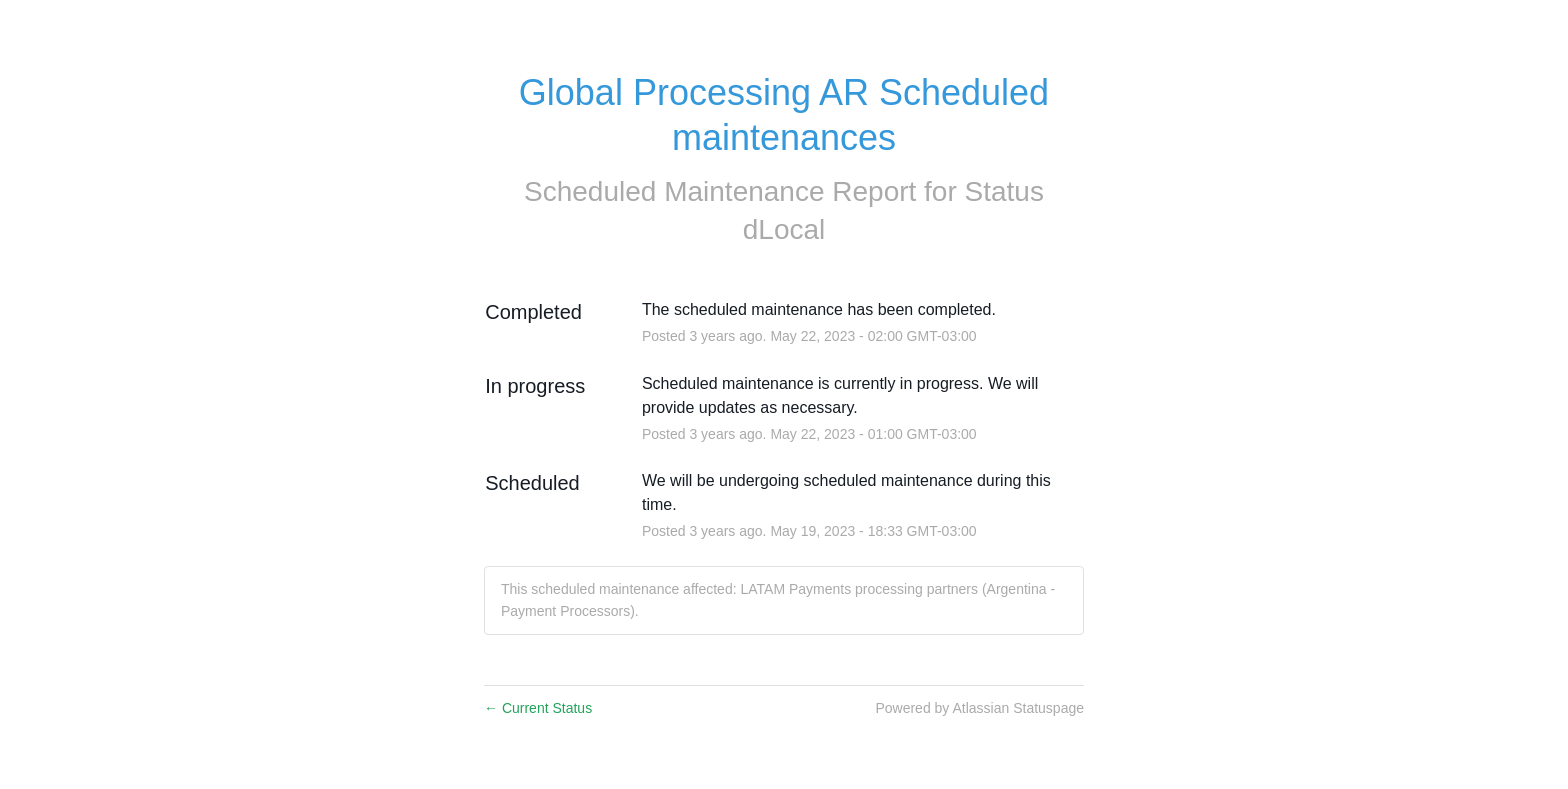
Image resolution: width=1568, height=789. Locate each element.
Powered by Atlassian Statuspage (979, 708)
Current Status (538, 708)
